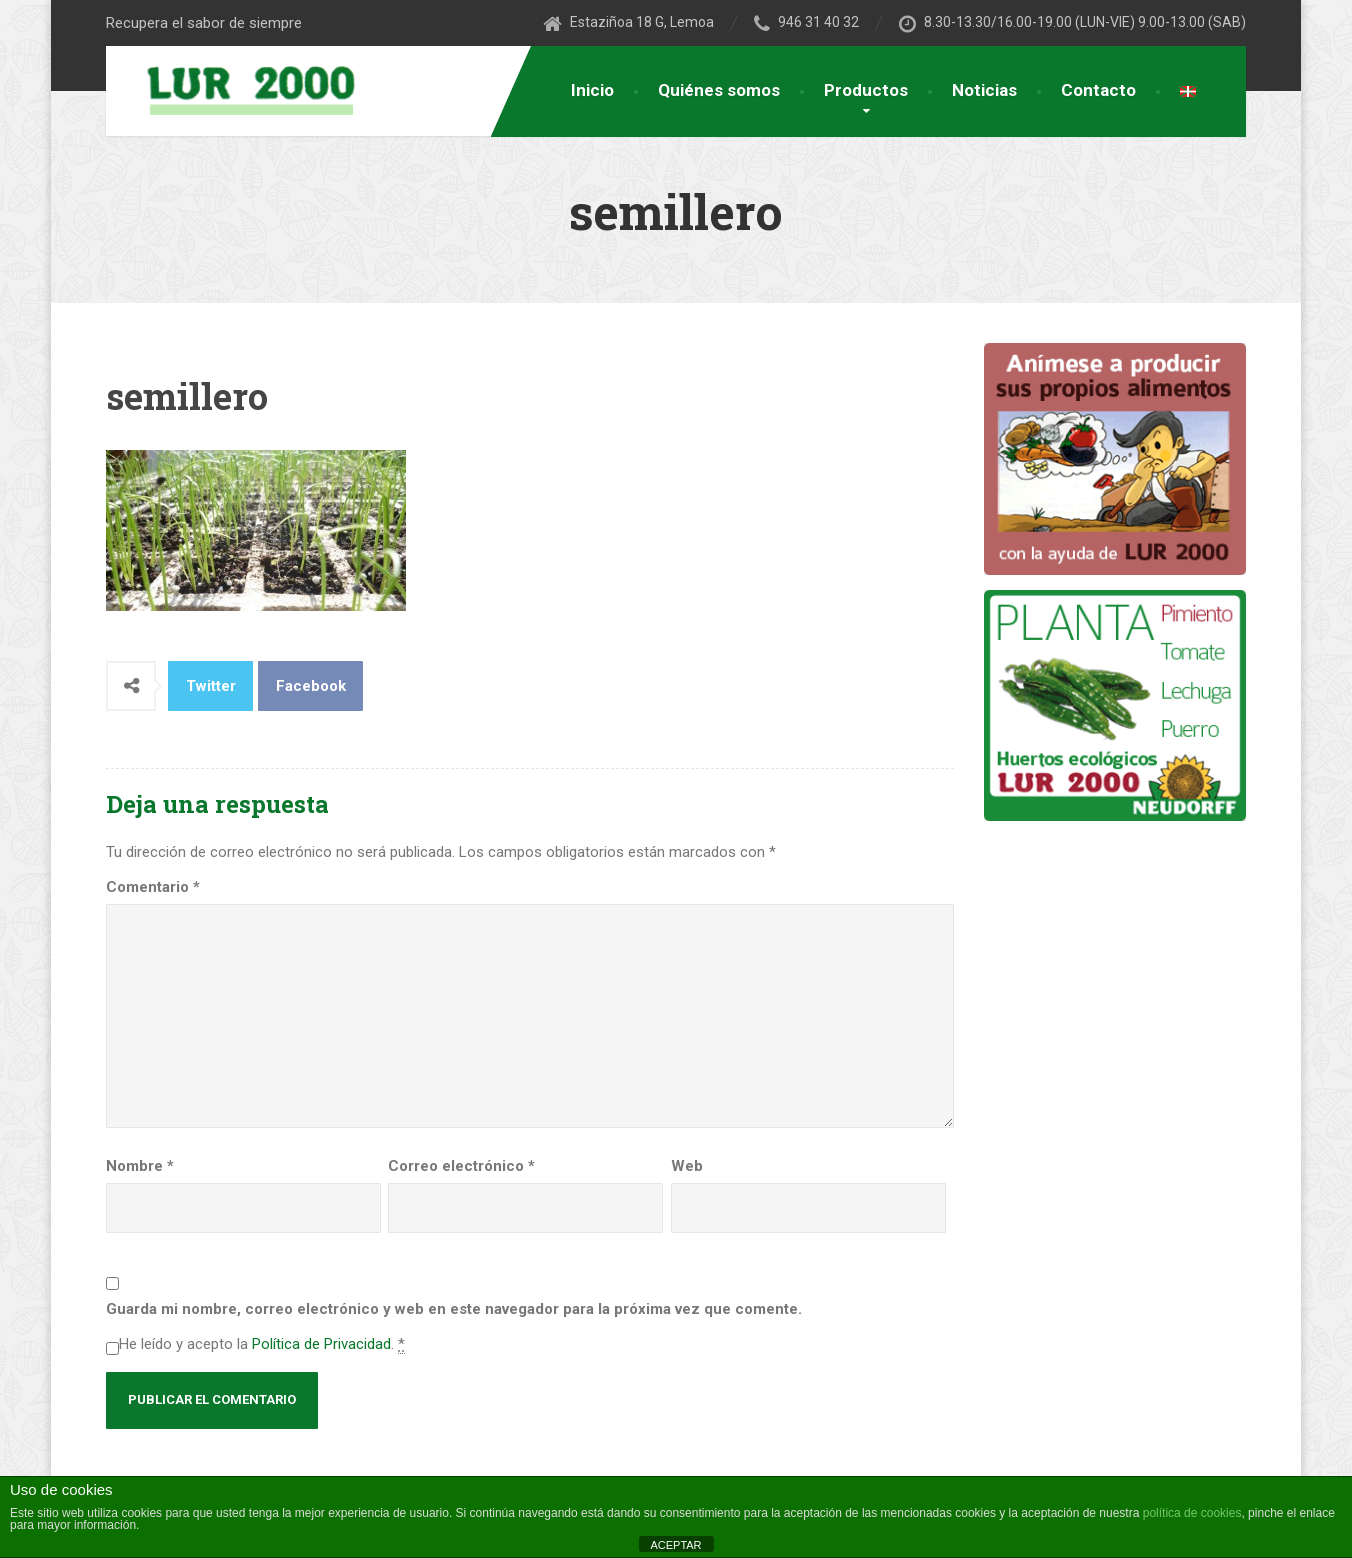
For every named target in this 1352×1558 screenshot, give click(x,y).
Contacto (1098, 90)
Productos (866, 90)
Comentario (153, 887)
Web (687, 1166)
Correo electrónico (461, 1166)
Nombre (140, 1166)
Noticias (984, 90)
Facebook (311, 686)
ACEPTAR (675, 1545)
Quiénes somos (719, 90)
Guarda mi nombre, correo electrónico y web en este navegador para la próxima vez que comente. (454, 1309)
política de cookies (1192, 1513)
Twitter (211, 686)
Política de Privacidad (321, 1344)
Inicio (592, 90)
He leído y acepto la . (262, 1344)
